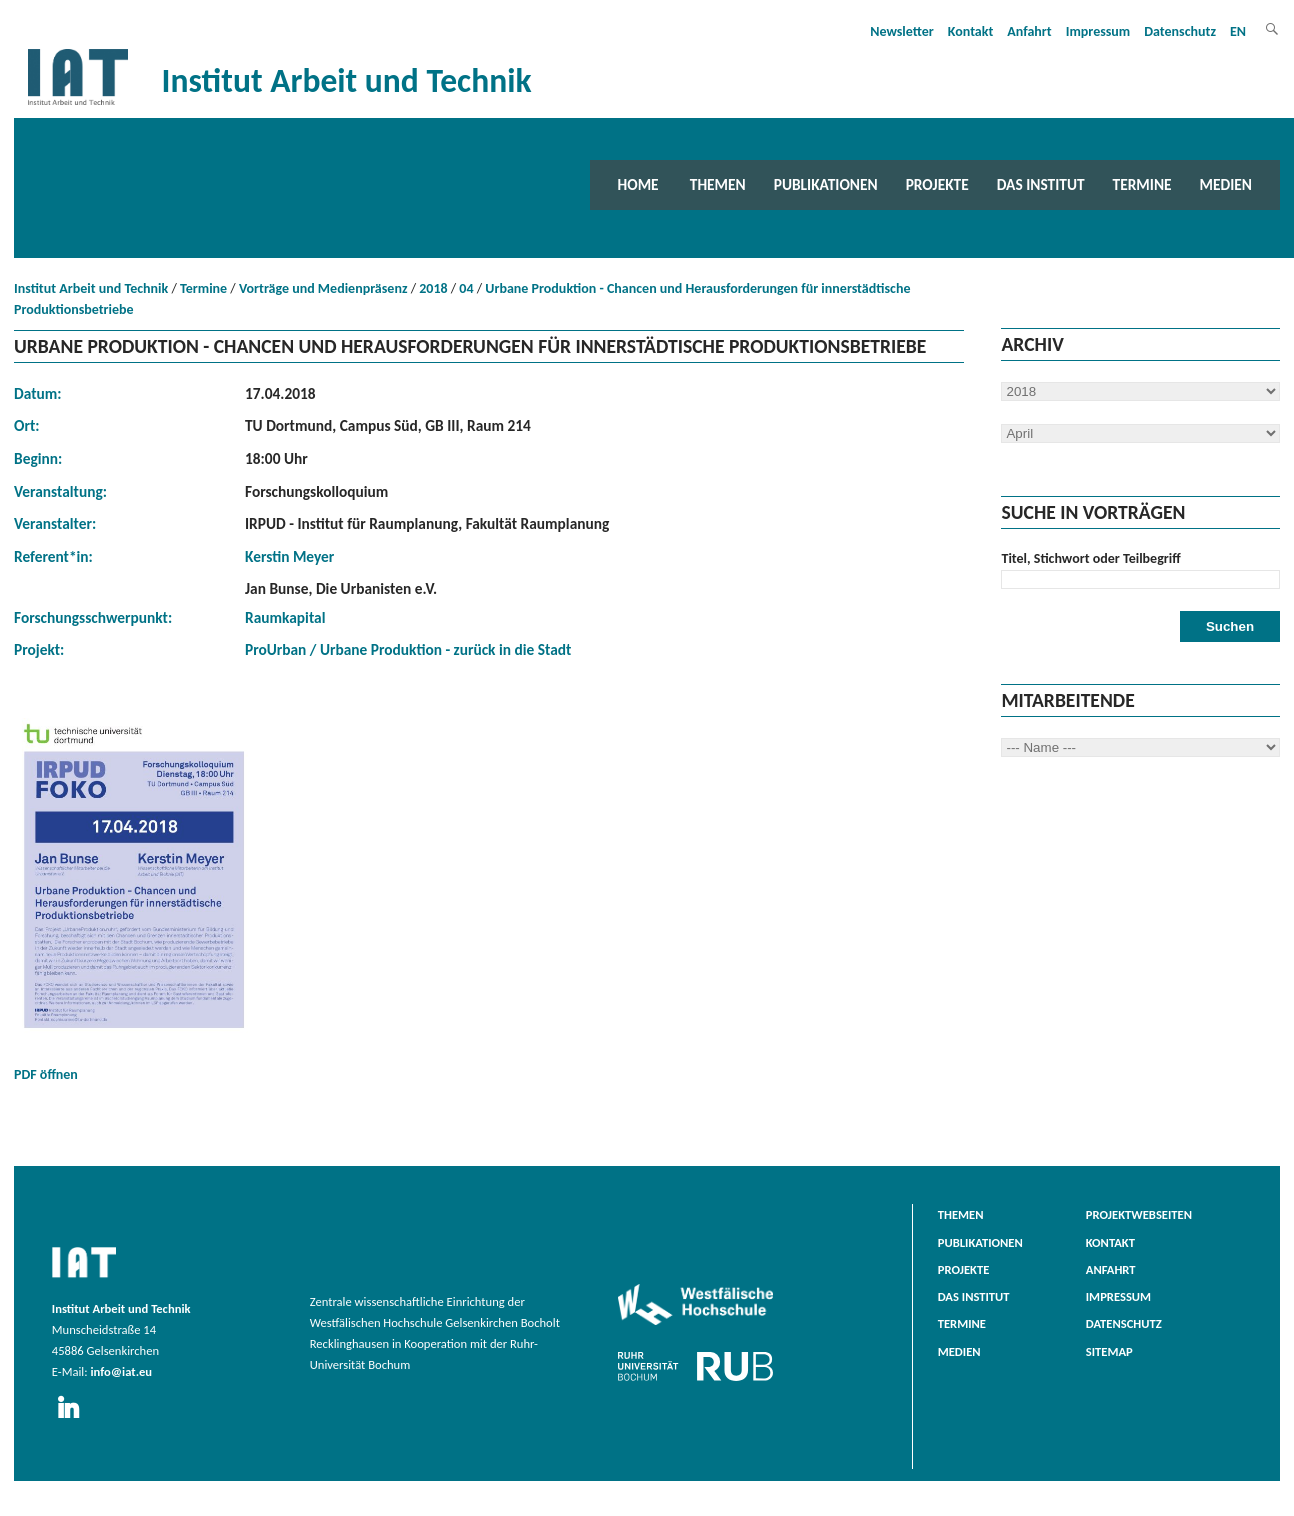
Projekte (937, 184)
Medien (1226, 184)
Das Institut (1041, 184)
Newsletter (902, 31)
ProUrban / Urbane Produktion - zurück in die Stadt (408, 649)
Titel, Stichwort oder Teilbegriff (1090, 558)
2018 (433, 288)
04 (466, 288)
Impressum (1098, 31)
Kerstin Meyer (289, 556)
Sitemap (1109, 1351)
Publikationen (826, 184)
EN (1238, 31)
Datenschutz (1180, 31)
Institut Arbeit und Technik (91, 288)
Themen (718, 184)
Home (638, 184)
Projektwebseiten (1139, 1214)
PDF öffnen (134, 900)
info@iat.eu (121, 1371)
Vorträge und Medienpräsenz (323, 288)
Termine (1142, 184)
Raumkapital (285, 617)
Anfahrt (1029, 31)
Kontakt (970, 31)
